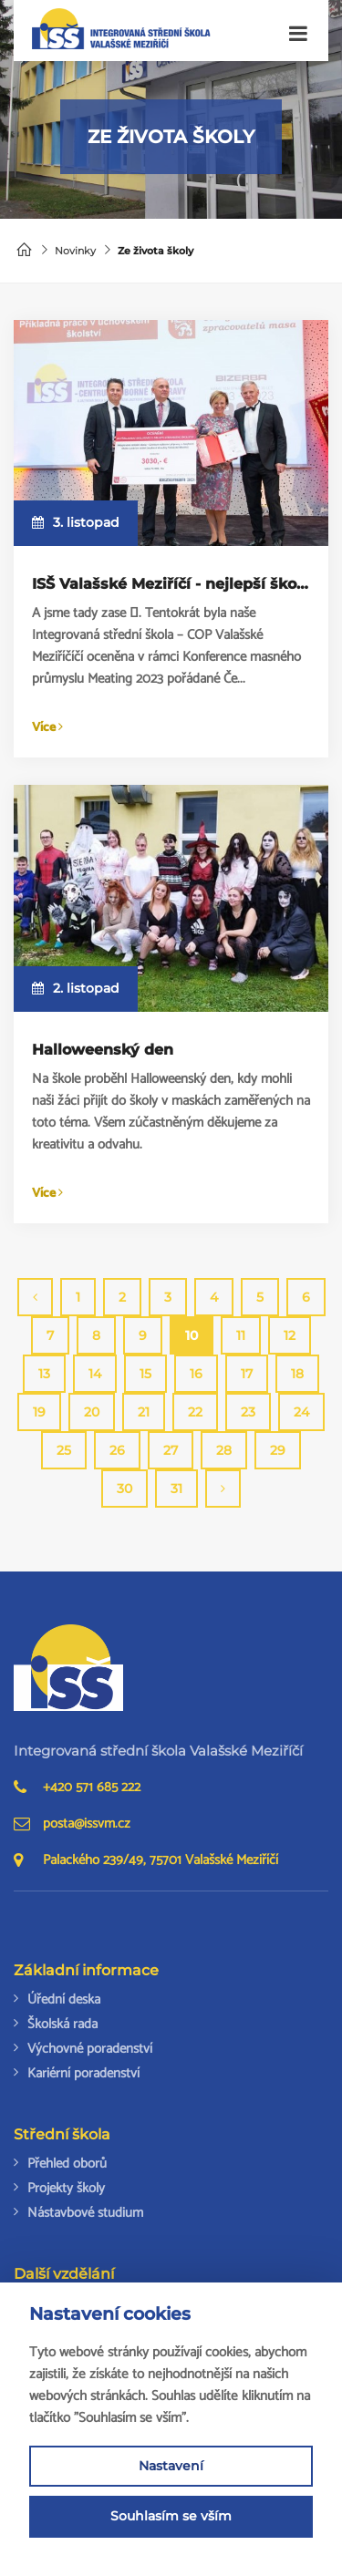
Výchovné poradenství (89, 2048)
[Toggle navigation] (298, 34)
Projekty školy (66, 2188)
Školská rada (62, 2024)
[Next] (223, 1488)
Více (47, 727)
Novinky (75, 250)
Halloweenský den (102, 1049)
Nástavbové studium (85, 2212)
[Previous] (35, 1297)
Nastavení (171, 2465)
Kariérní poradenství (83, 2073)
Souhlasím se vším (171, 2516)
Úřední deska (63, 1999)
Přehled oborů (67, 2163)
